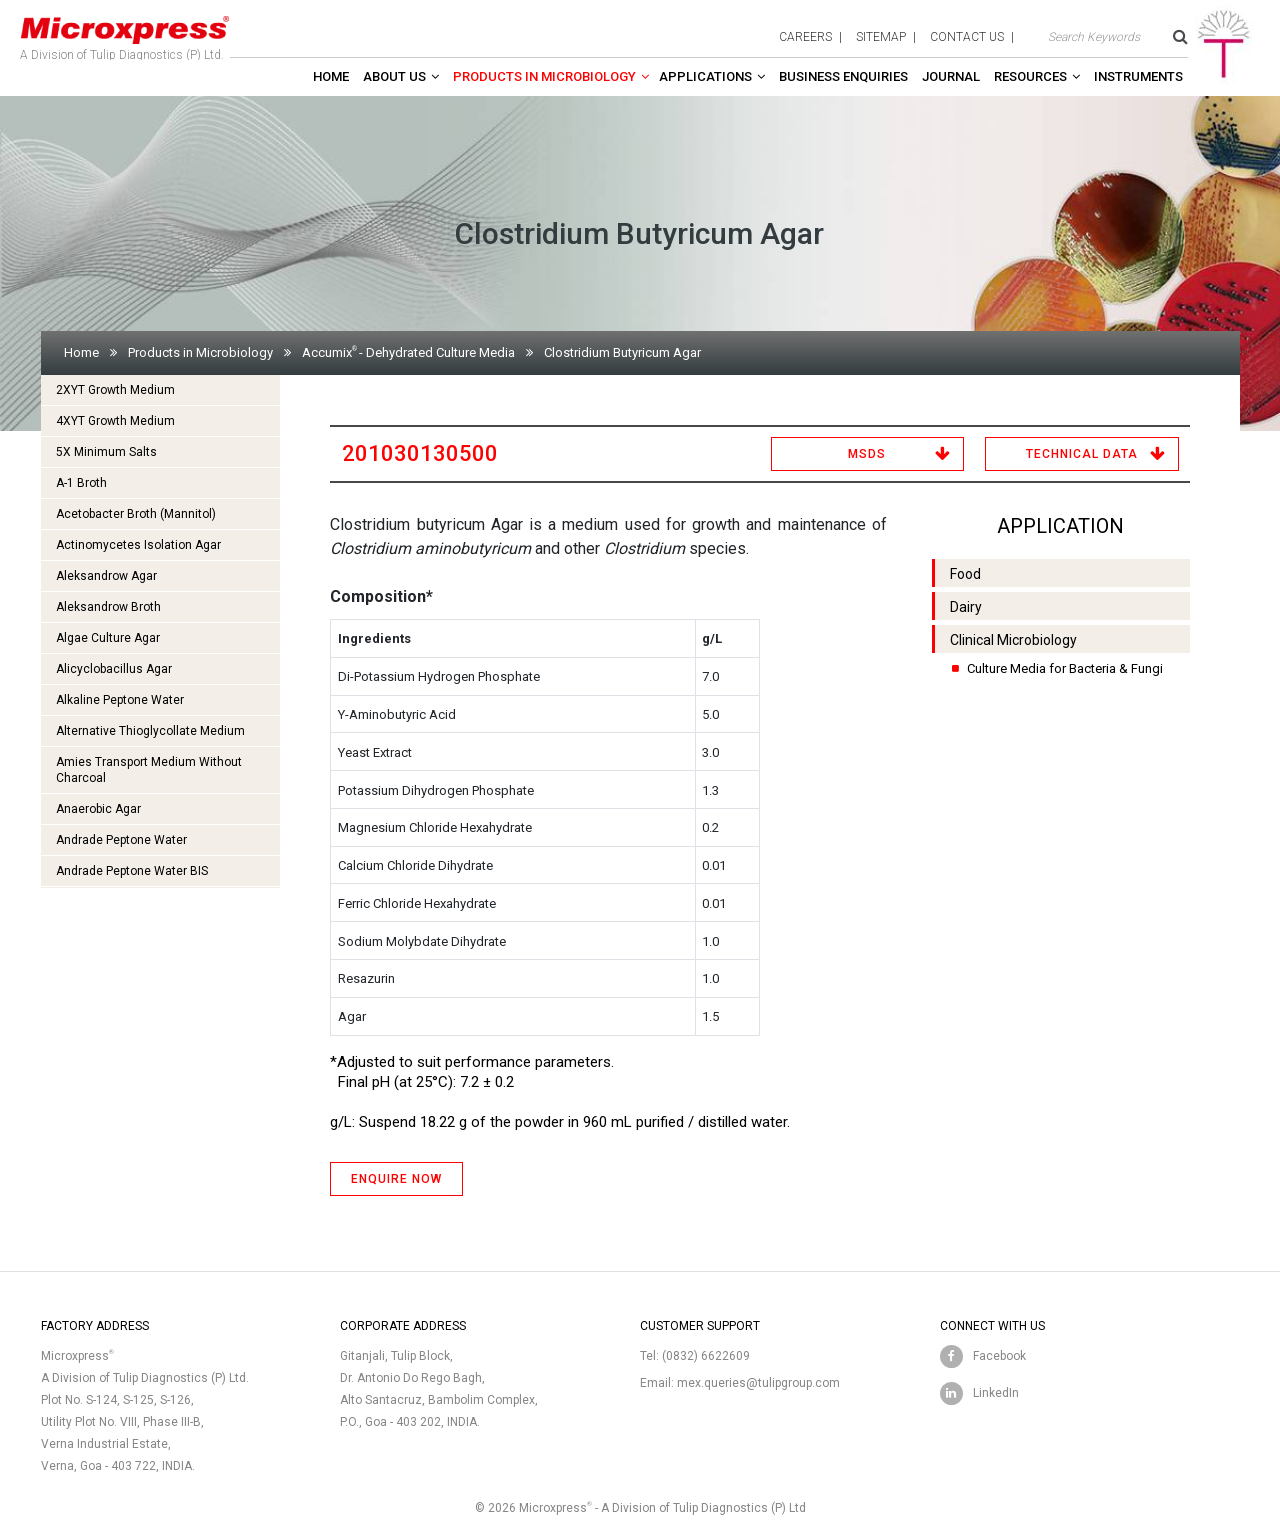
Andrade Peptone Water (121, 840)
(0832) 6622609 (706, 1356)
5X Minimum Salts (106, 452)
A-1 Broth (81, 483)
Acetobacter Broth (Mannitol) (136, 514)
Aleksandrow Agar (106, 576)
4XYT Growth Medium (115, 421)
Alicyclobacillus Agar (114, 669)
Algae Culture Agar (108, 638)
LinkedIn (996, 1393)
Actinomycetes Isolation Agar (138, 545)
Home (331, 76)
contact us (967, 37)
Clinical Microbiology (1013, 640)
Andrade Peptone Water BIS (132, 871)
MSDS (867, 454)
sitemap (881, 37)
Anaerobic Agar (98, 809)
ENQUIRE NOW (396, 1179)
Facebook (999, 1356)
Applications (705, 76)
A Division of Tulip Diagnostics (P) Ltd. (125, 34)
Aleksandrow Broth (108, 607)
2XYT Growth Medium (115, 390)
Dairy (966, 607)
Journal (951, 76)
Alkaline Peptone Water (120, 700)
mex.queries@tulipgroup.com (758, 1383)
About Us (394, 76)
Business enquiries (843, 76)
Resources (1030, 76)
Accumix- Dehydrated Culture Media (408, 352)
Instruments (1138, 76)
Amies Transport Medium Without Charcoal (149, 770)
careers (805, 37)
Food (965, 574)
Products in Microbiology (544, 76)
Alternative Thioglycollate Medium (150, 731)
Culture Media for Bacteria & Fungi (1065, 668)
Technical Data (1082, 454)
